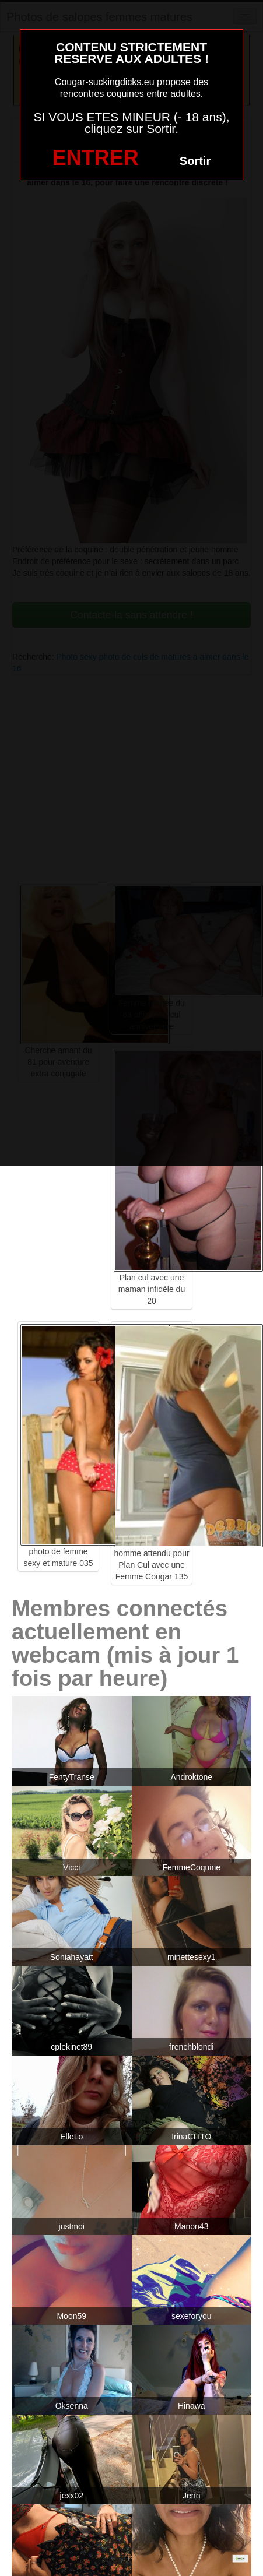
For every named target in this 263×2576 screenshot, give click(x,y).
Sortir (195, 160)
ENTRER (95, 158)
